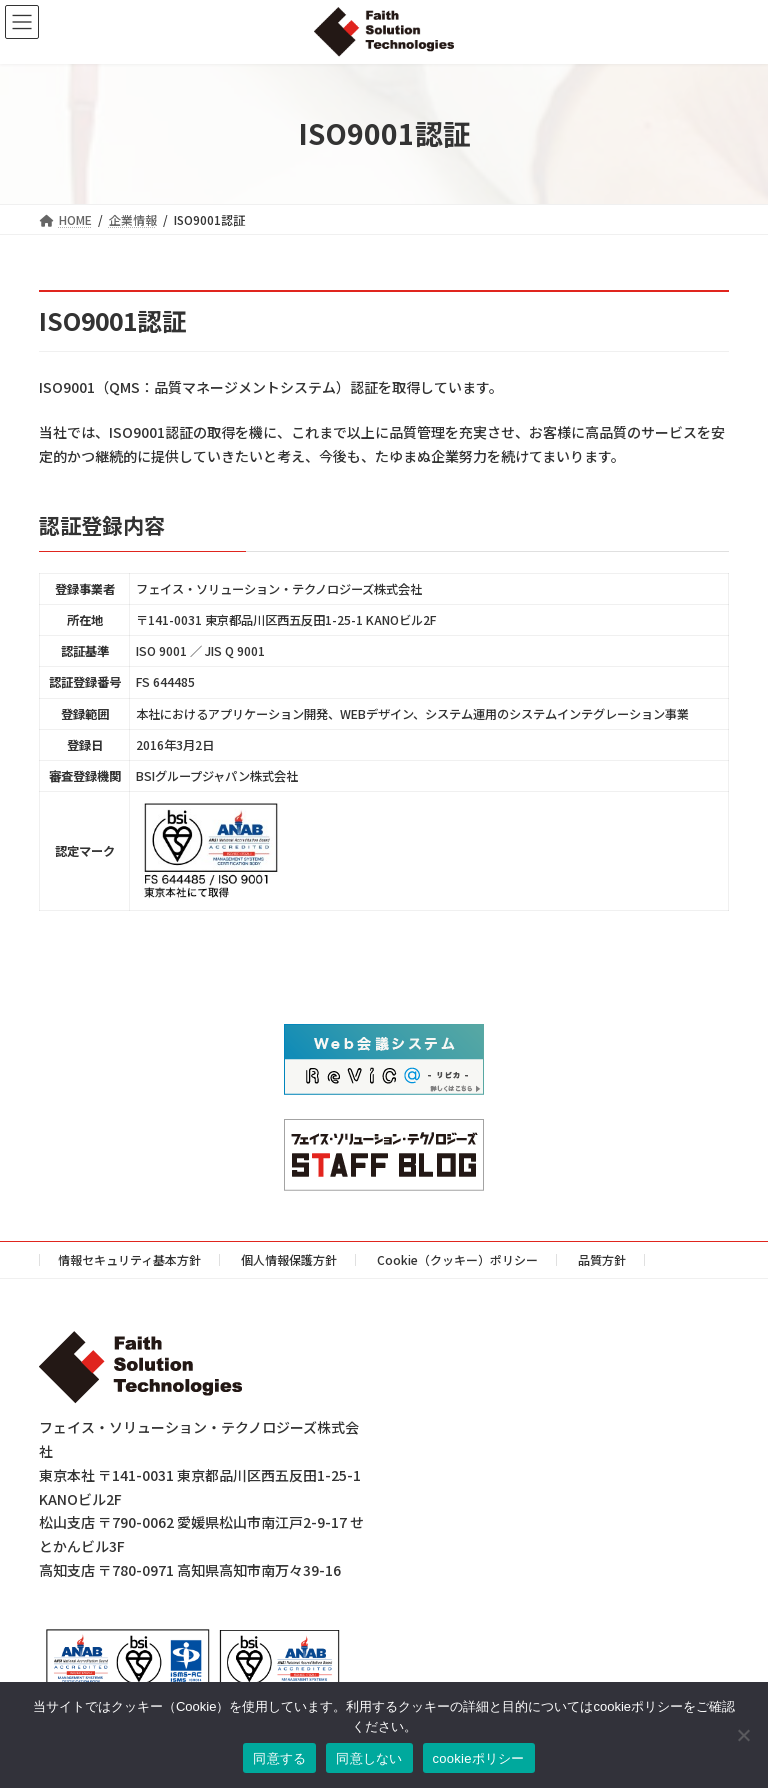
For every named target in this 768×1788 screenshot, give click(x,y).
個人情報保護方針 (289, 1259)
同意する (279, 1758)
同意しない (369, 1758)
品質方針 (602, 1259)
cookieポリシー (479, 1758)
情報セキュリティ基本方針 (129, 1259)
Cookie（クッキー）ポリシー (457, 1259)
